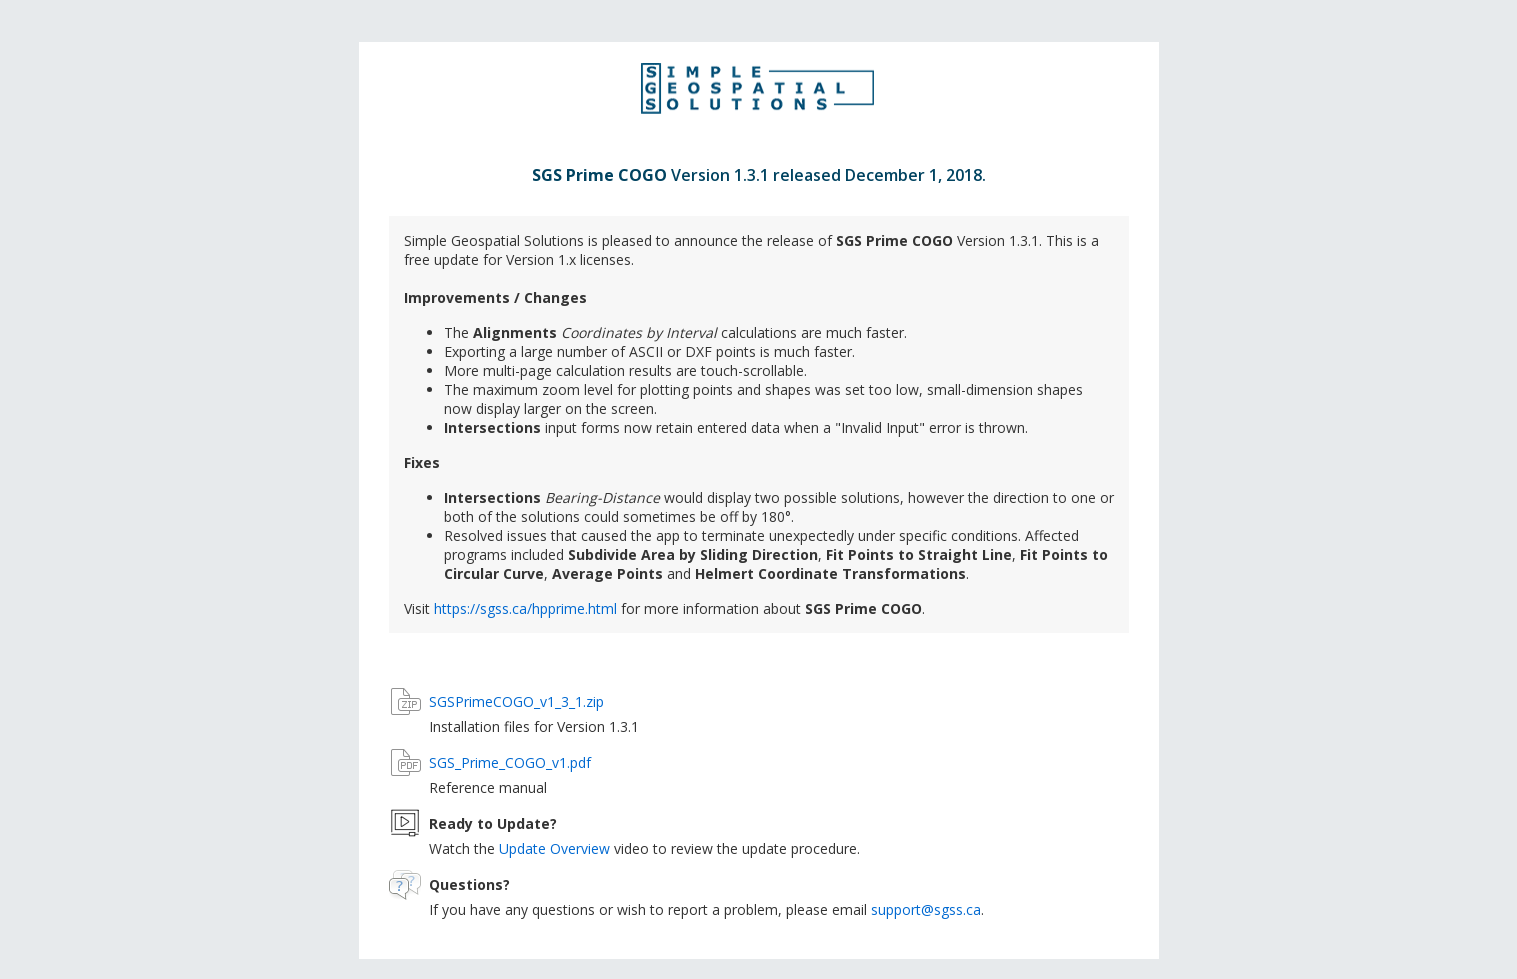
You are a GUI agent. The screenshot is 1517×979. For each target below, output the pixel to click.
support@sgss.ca (926, 909)
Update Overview (554, 848)
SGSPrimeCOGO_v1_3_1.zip (516, 701)
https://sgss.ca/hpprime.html (525, 608)
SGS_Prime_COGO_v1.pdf (510, 762)
